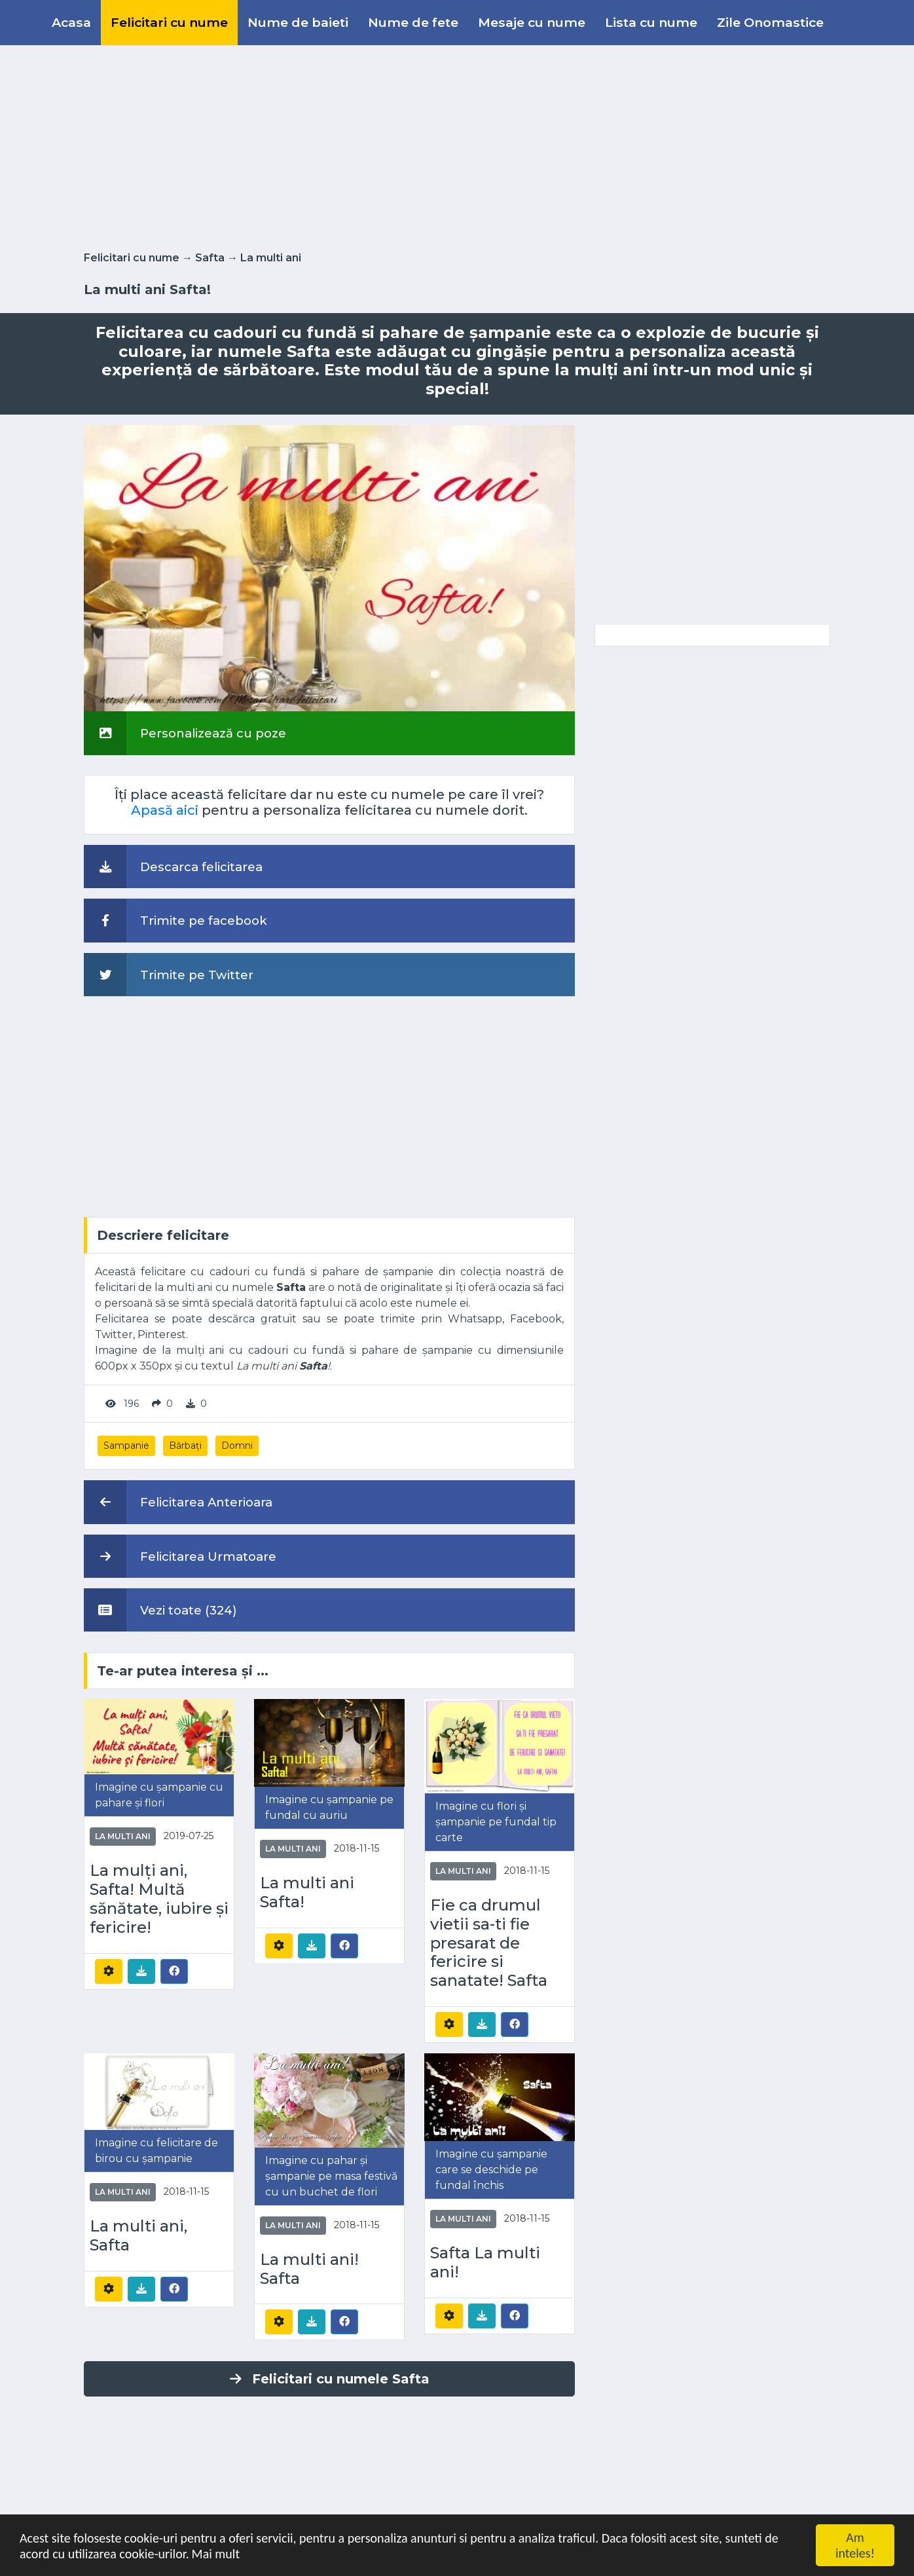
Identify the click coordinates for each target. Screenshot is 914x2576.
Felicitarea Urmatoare (180, 1556)
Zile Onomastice (770, 22)
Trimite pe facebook (175, 920)
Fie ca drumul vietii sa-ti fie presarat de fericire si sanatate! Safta (488, 1943)
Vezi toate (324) (160, 1610)
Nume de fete (413, 22)
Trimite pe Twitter (168, 974)
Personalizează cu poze (185, 733)
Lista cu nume (651, 22)
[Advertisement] (457, 145)
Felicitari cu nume (169, 22)
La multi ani (270, 258)
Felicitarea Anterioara (178, 1501)
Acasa (71, 22)
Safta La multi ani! (485, 2262)
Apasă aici (164, 810)
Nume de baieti (297, 22)
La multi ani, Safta (138, 2235)
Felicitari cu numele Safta (330, 2379)
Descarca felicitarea (173, 866)
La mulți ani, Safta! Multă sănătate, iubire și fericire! (159, 1898)
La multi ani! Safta (309, 2269)
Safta (210, 258)
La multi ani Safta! (307, 1892)
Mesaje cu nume (531, 22)
